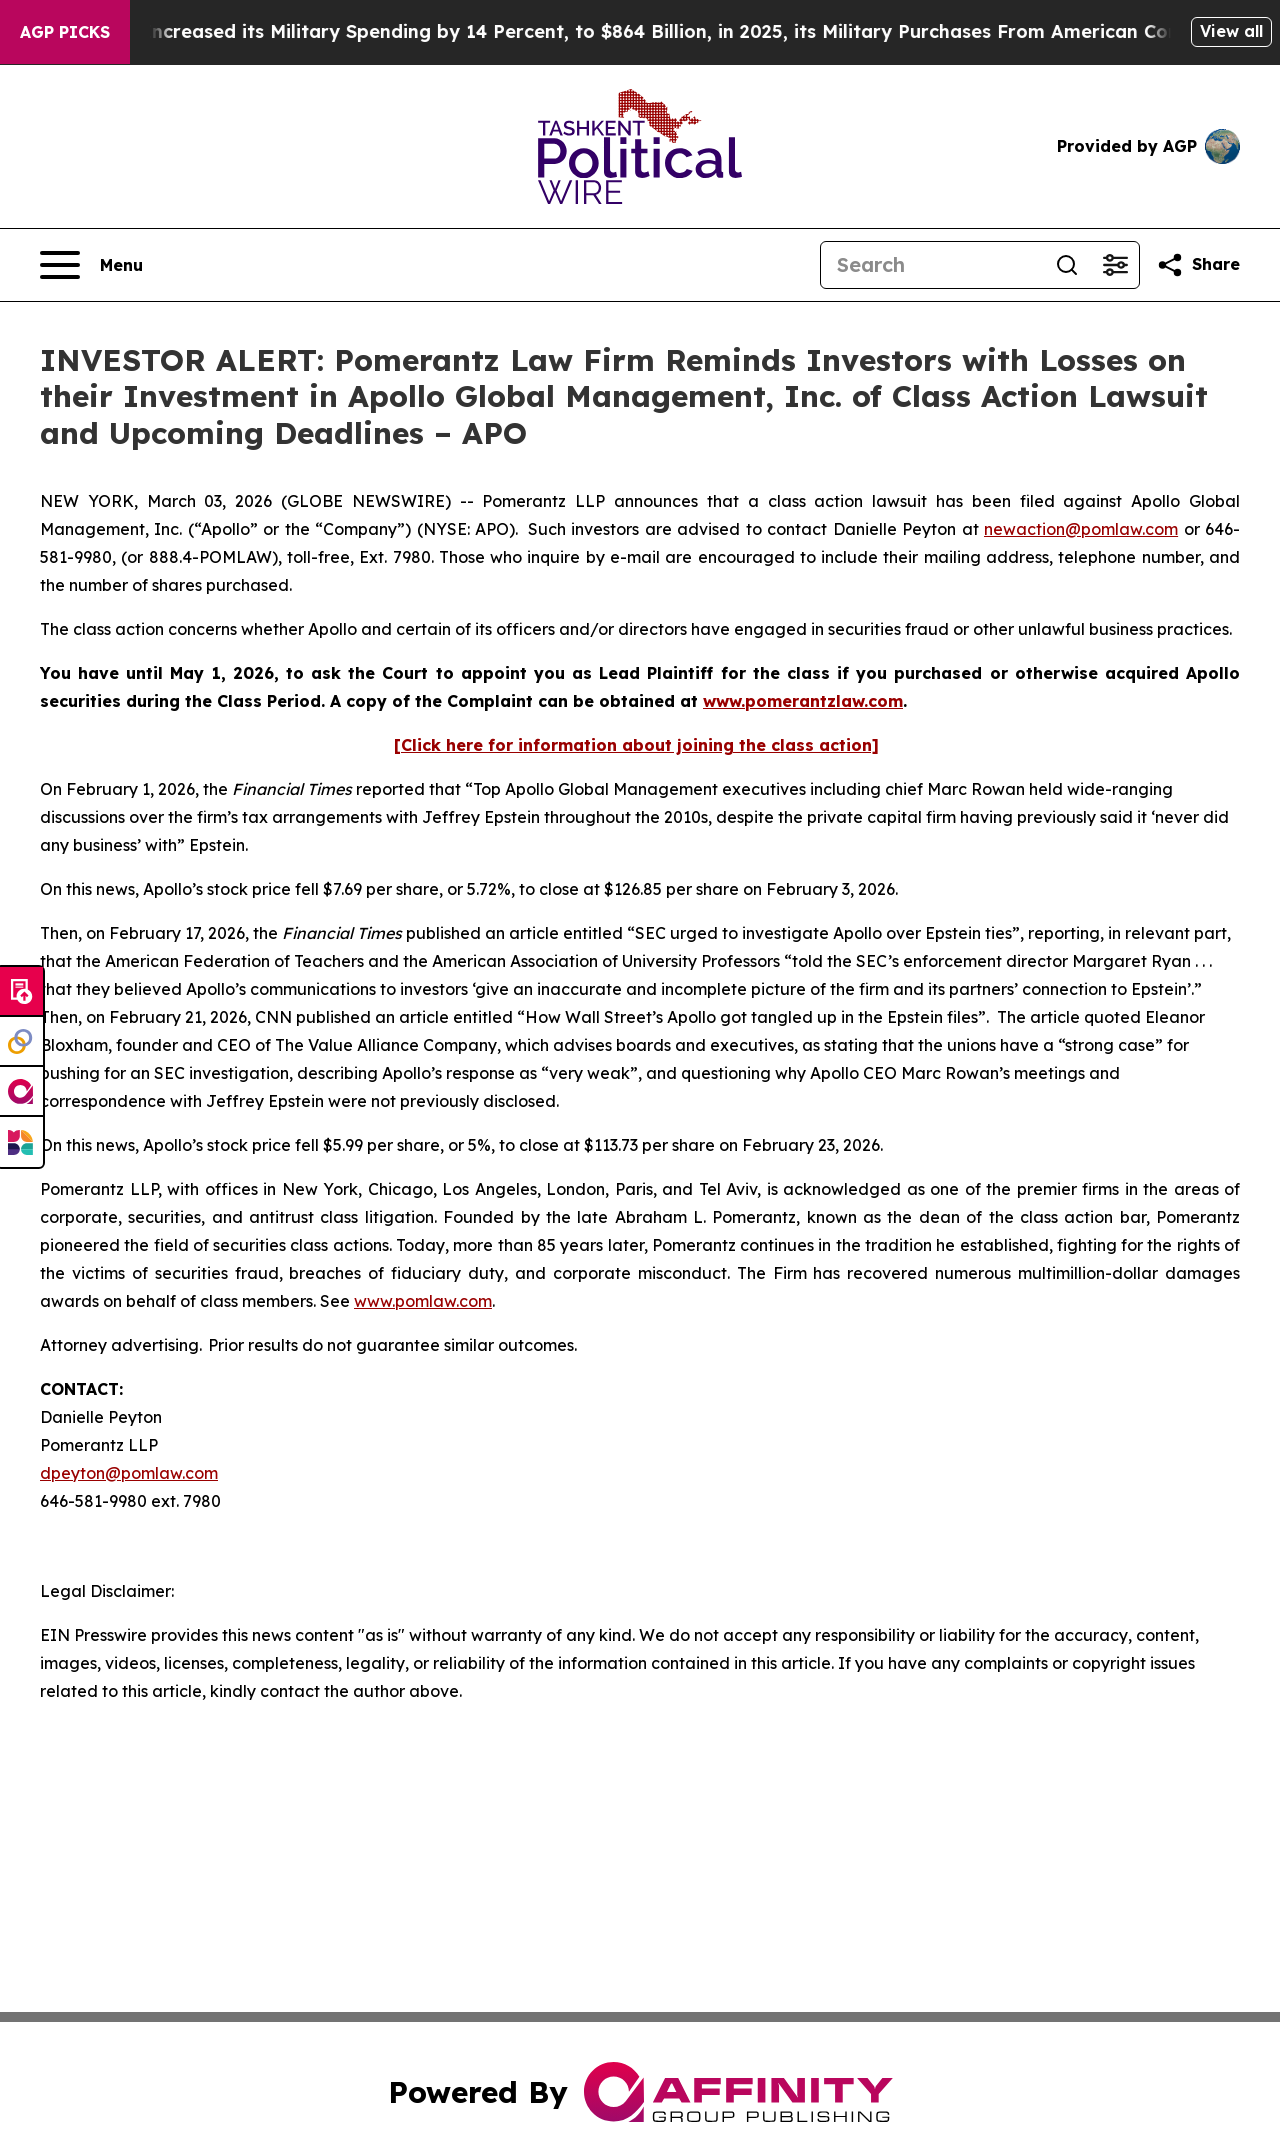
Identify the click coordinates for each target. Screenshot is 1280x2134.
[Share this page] (1198, 265)
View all (1231, 31)
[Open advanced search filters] (1115, 265)
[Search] (932, 265)
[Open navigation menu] (91, 265)
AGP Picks (65, 32)
